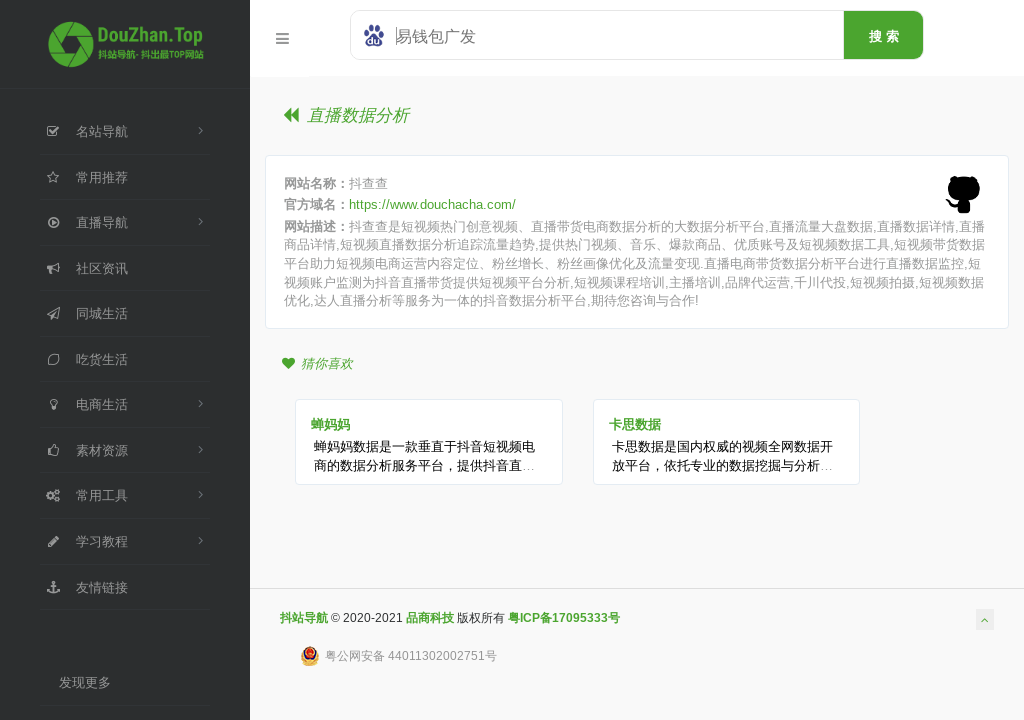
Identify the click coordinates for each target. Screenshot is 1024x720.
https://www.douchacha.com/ (432, 204)
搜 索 (884, 36)
